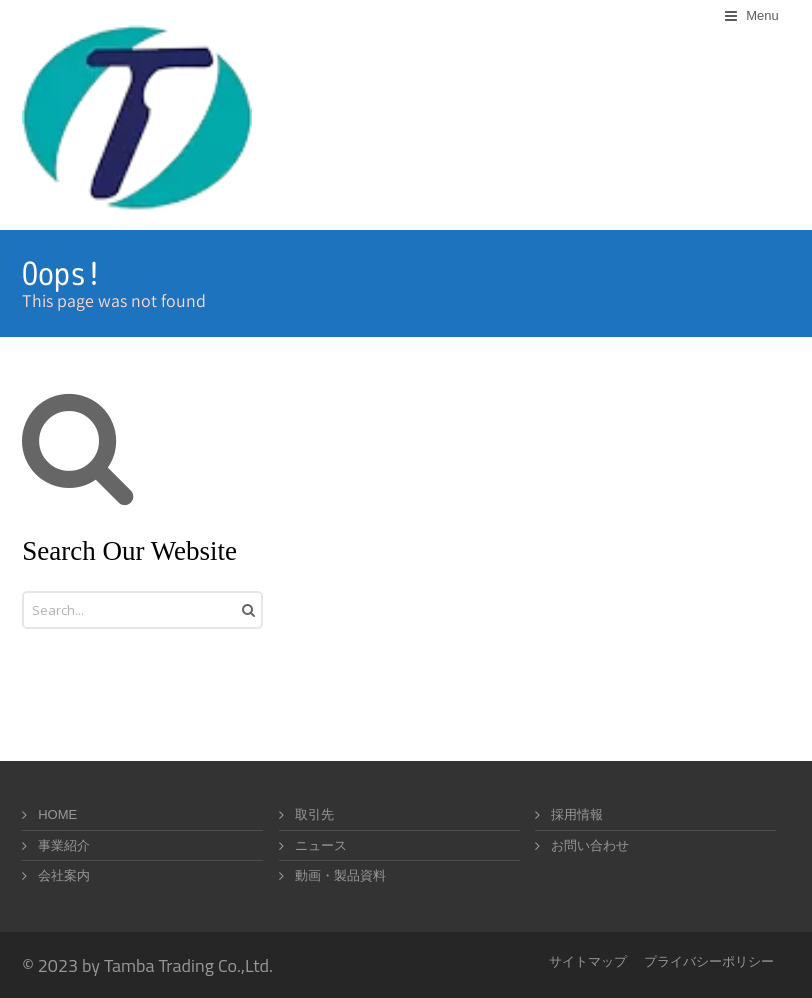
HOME (57, 814)
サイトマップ (588, 961)
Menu (762, 15)
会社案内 (64, 875)
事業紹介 (64, 845)
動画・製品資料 (340, 875)
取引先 (314, 814)
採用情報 (577, 814)
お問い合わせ (590, 845)
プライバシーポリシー (709, 961)
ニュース (321, 845)
